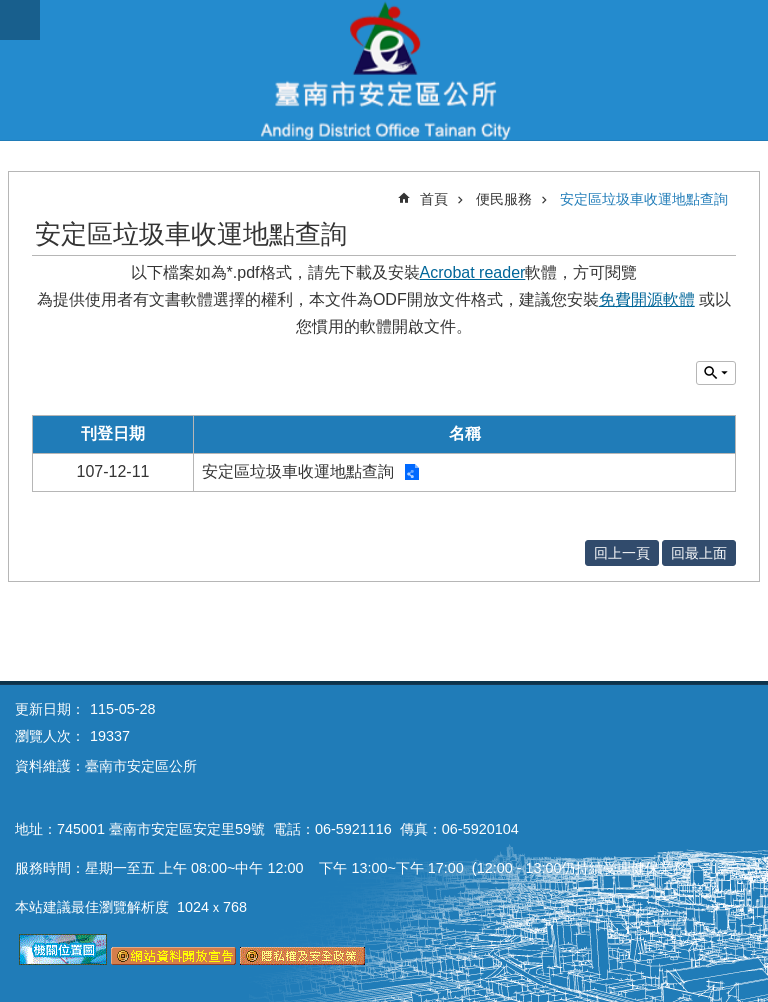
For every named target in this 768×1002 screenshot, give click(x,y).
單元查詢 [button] (716, 373)
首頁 (434, 199)
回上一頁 (622, 553)
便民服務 (504, 199)
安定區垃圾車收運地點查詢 (644, 199)
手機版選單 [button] (20, 20)
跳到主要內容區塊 (10, 10)
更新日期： (50, 709)
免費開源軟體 (647, 299)
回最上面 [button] (699, 553)
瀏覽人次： (50, 736)
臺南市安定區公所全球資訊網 (384, 70)
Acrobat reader (473, 272)
